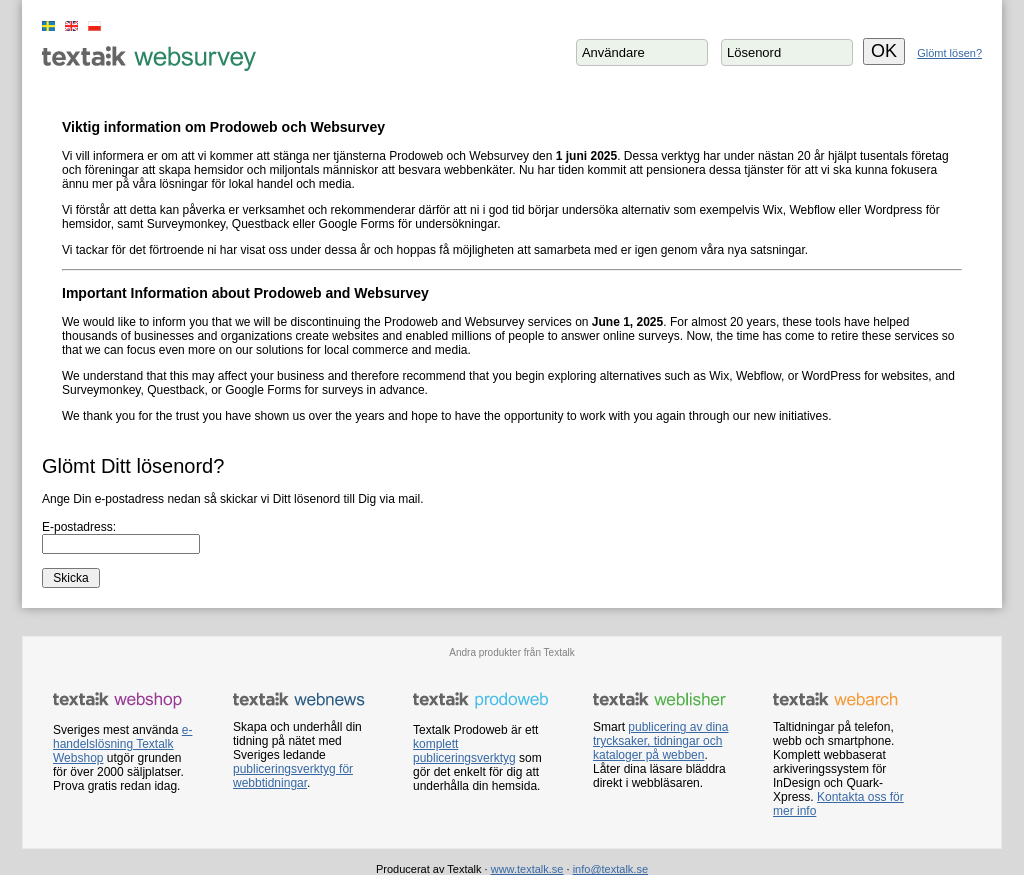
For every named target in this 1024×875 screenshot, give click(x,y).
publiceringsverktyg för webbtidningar (293, 776)
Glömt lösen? (949, 53)
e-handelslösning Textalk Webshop (122, 744)
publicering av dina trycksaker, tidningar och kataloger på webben (660, 741)
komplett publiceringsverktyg (464, 751)
